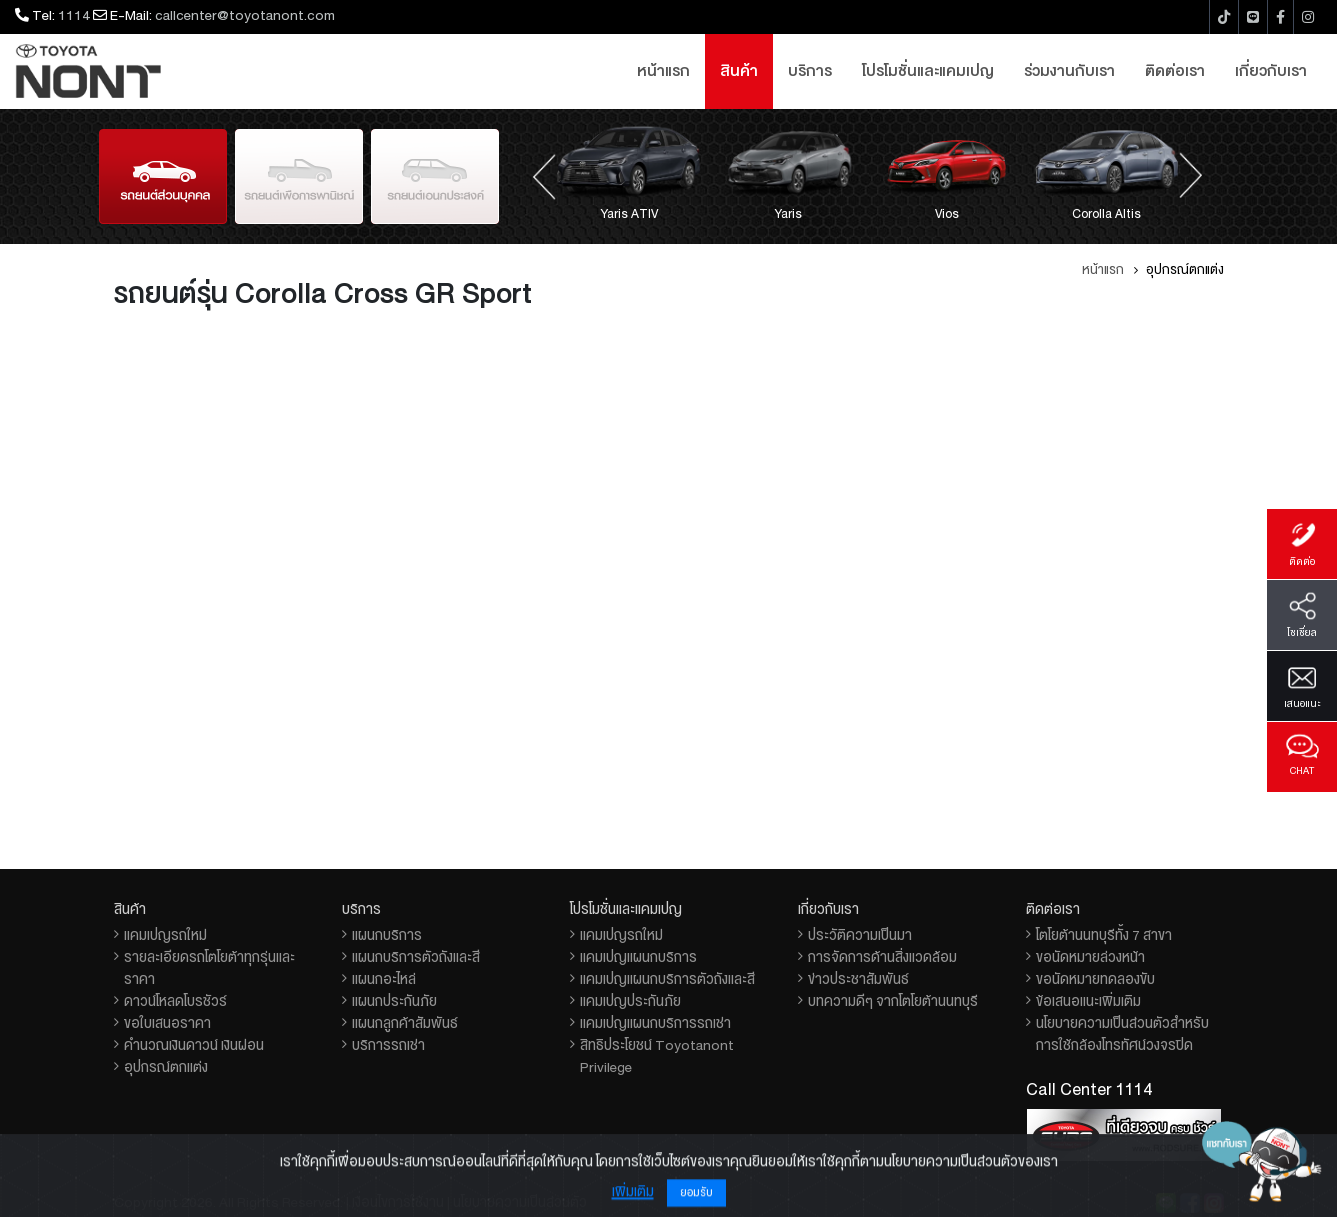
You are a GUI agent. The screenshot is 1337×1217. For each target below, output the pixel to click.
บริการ (810, 71)
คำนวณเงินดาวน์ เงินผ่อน (194, 1045)
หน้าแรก (663, 71)
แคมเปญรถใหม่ (165, 935)
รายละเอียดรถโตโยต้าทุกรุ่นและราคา (209, 968)
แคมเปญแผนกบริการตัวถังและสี (667, 979)
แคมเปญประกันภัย (630, 1001)
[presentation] (544, 175)
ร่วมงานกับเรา (1069, 71)
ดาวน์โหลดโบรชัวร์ (175, 1001)
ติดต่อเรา (1175, 71)
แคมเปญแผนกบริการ (638, 957)
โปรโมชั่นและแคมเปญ (928, 71)
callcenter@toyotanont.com (245, 15)
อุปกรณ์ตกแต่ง (166, 1067)
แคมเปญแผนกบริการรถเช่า (655, 1023)
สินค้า (739, 71)
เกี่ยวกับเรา (1271, 71)
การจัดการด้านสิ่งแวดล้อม (882, 957)
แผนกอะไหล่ (384, 979)
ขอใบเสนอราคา (167, 1023)
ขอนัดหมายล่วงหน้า (1090, 957)
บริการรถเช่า (388, 1045)
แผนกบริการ (387, 935)
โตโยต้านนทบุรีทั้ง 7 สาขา (1104, 935)
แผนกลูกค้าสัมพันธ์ (405, 1023)
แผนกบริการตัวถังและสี (416, 957)
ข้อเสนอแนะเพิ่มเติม (1088, 1001)
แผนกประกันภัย (394, 1001)
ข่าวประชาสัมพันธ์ (858, 979)
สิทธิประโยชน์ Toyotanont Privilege (657, 1056)
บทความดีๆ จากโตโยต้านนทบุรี (893, 1001)
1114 (74, 15)
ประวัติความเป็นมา (860, 935)
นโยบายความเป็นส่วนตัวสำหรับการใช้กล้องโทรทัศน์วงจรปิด (1122, 1034)
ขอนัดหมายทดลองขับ (1095, 979)
